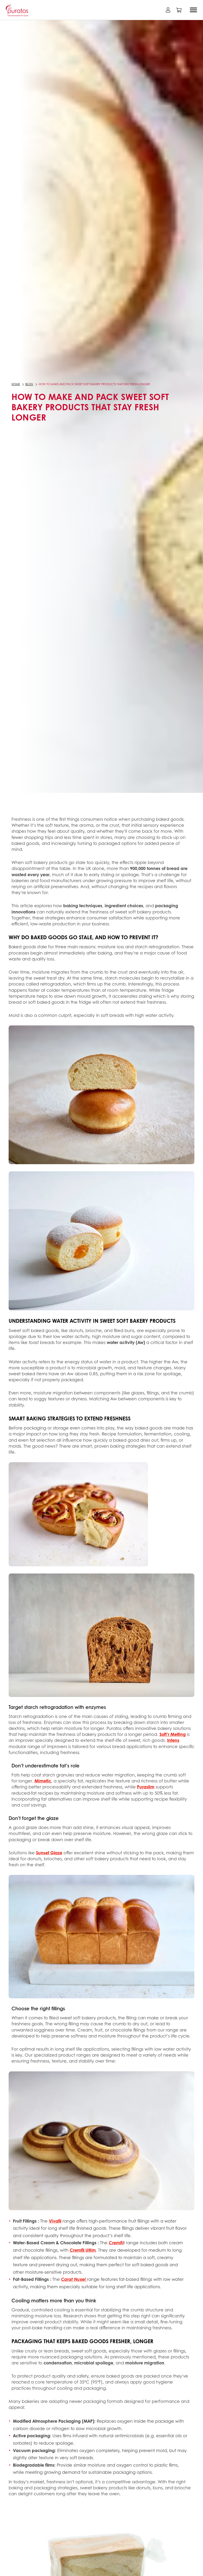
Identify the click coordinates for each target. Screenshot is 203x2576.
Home (15, 384)
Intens (173, 1740)
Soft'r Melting (172, 1734)
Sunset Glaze (49, 1853)
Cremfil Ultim (83, 2250)
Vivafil (55, 2221)
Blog (29, 384)
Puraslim (145, 1787)
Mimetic (42, 1781)
